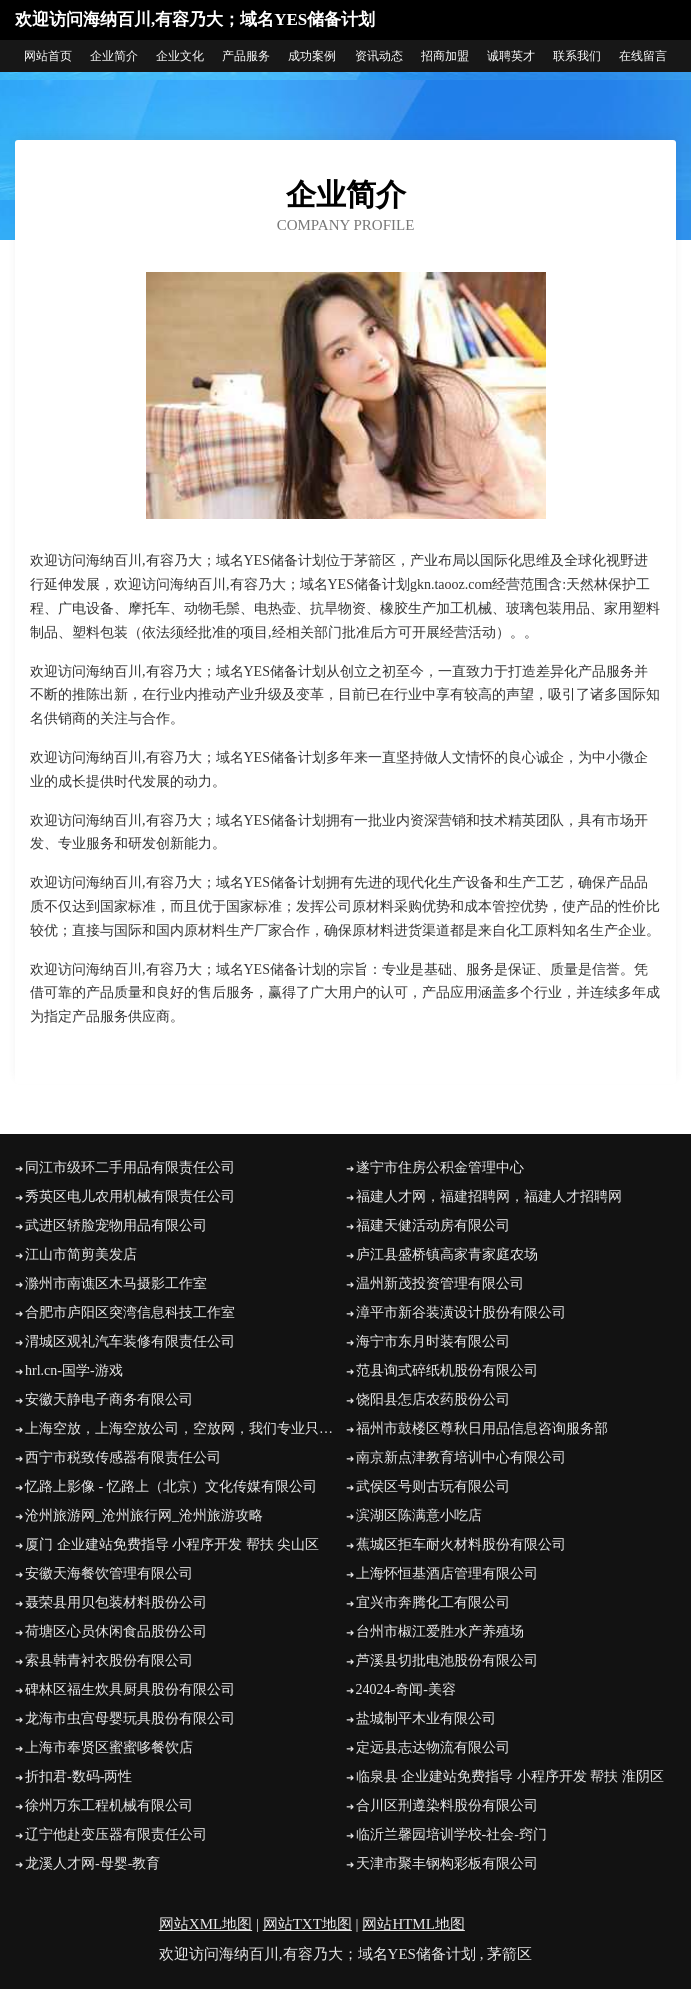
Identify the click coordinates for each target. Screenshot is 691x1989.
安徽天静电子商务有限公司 (109, 1399)
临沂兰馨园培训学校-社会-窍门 (451, 1834)
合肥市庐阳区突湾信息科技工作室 (130, 1312)
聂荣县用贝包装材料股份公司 (116, 1602)
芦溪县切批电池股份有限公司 (447, 1660)
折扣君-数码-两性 (78, 1776)
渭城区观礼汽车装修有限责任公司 (130, 1341)
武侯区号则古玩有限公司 (433, 1486)
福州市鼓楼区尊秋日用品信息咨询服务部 (482, 1428)
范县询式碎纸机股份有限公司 (447, 1370)
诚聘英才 (511, 56)
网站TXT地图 (307, 1924)
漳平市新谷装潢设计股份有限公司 (461, 1312)
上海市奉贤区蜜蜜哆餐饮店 (109, 1747)
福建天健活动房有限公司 (433, 1225)
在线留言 (643, 56)
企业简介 (114, 56)
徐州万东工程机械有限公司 (109, 1805)
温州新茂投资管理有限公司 (440, 1283)
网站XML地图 (205, 1924)
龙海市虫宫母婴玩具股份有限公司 (130, 1718)
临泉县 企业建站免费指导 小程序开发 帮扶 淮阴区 (510, 1776)
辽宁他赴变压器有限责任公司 (116, 1834)
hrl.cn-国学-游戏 (74, 1370)
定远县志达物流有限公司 (433, 1747)
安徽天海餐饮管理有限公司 (109, 1573)
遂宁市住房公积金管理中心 (440, 1167)
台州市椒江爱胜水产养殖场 (440, 1631)
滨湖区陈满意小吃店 (419, 1515)
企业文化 (180, 56)
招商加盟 (445, 56)
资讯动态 (379, 56)
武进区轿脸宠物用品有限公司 (116, 1225)
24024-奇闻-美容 (406, 1689)
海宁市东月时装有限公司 (433, 1341)
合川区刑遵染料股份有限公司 (447, 1805)
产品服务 (246, 56)
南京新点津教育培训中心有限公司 (461, 1457)
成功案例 (312, 56)
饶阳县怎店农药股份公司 (433, 1399)
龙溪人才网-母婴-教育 (92, 1863)
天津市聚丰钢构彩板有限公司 (447, 1863)
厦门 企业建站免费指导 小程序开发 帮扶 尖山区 (172, 1544)
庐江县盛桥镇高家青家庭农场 (447, 1254)
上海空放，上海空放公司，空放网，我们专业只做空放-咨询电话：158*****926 (185, 1428)
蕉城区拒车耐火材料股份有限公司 (461, 1544)
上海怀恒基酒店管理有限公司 (447, 1573)
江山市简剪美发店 (81, 1254)
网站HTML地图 (413, 1924)
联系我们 (577, 56)
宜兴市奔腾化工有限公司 (433, 1602)
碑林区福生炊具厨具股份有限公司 (130, 1689)
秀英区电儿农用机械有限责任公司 (130, 1196)
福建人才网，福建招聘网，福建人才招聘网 (489, 1196)
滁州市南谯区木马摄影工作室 (116, 1283)
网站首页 (48, 56)
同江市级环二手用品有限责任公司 (130, 1167)
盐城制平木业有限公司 (426, 1718)
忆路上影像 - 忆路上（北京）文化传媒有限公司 (171, 1486)
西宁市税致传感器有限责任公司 (123, 1457)
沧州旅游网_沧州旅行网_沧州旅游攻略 (144, 1515)
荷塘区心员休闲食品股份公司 (116, 1631)
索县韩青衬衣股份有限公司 (109, 1660)
